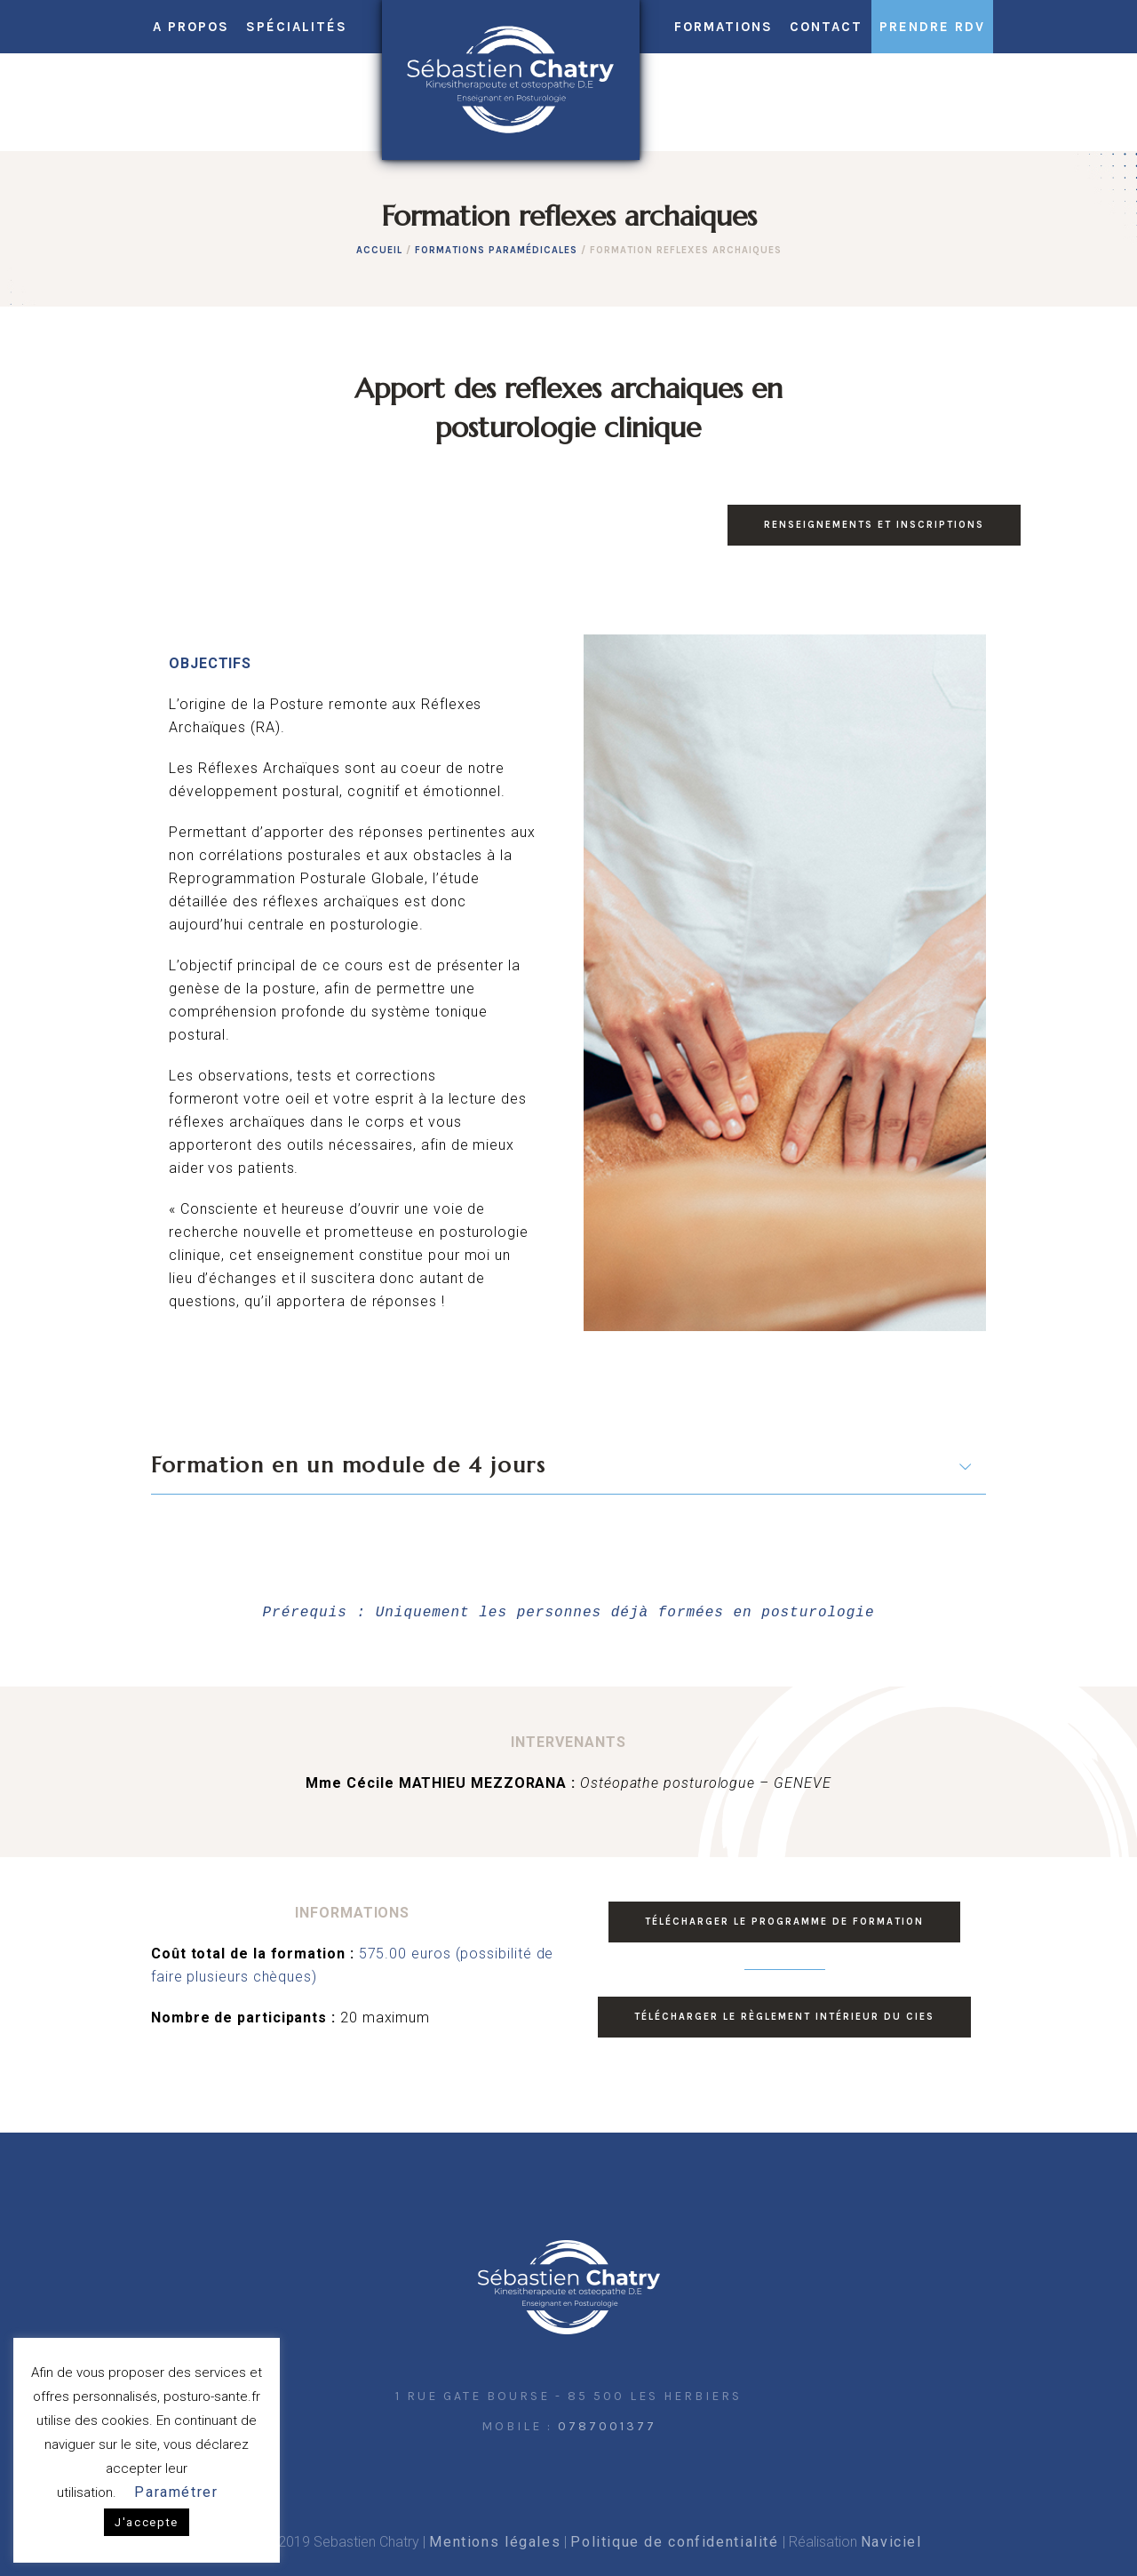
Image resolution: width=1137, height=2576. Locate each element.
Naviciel (891, 2541)
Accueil (379, 250)
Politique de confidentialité (674, 2541)
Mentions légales (495, 2541)
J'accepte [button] (147, 2522)
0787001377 (607, 2426)
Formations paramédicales (496, 250)
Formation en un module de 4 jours (348, 1465)
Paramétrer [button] (176, 2492)
